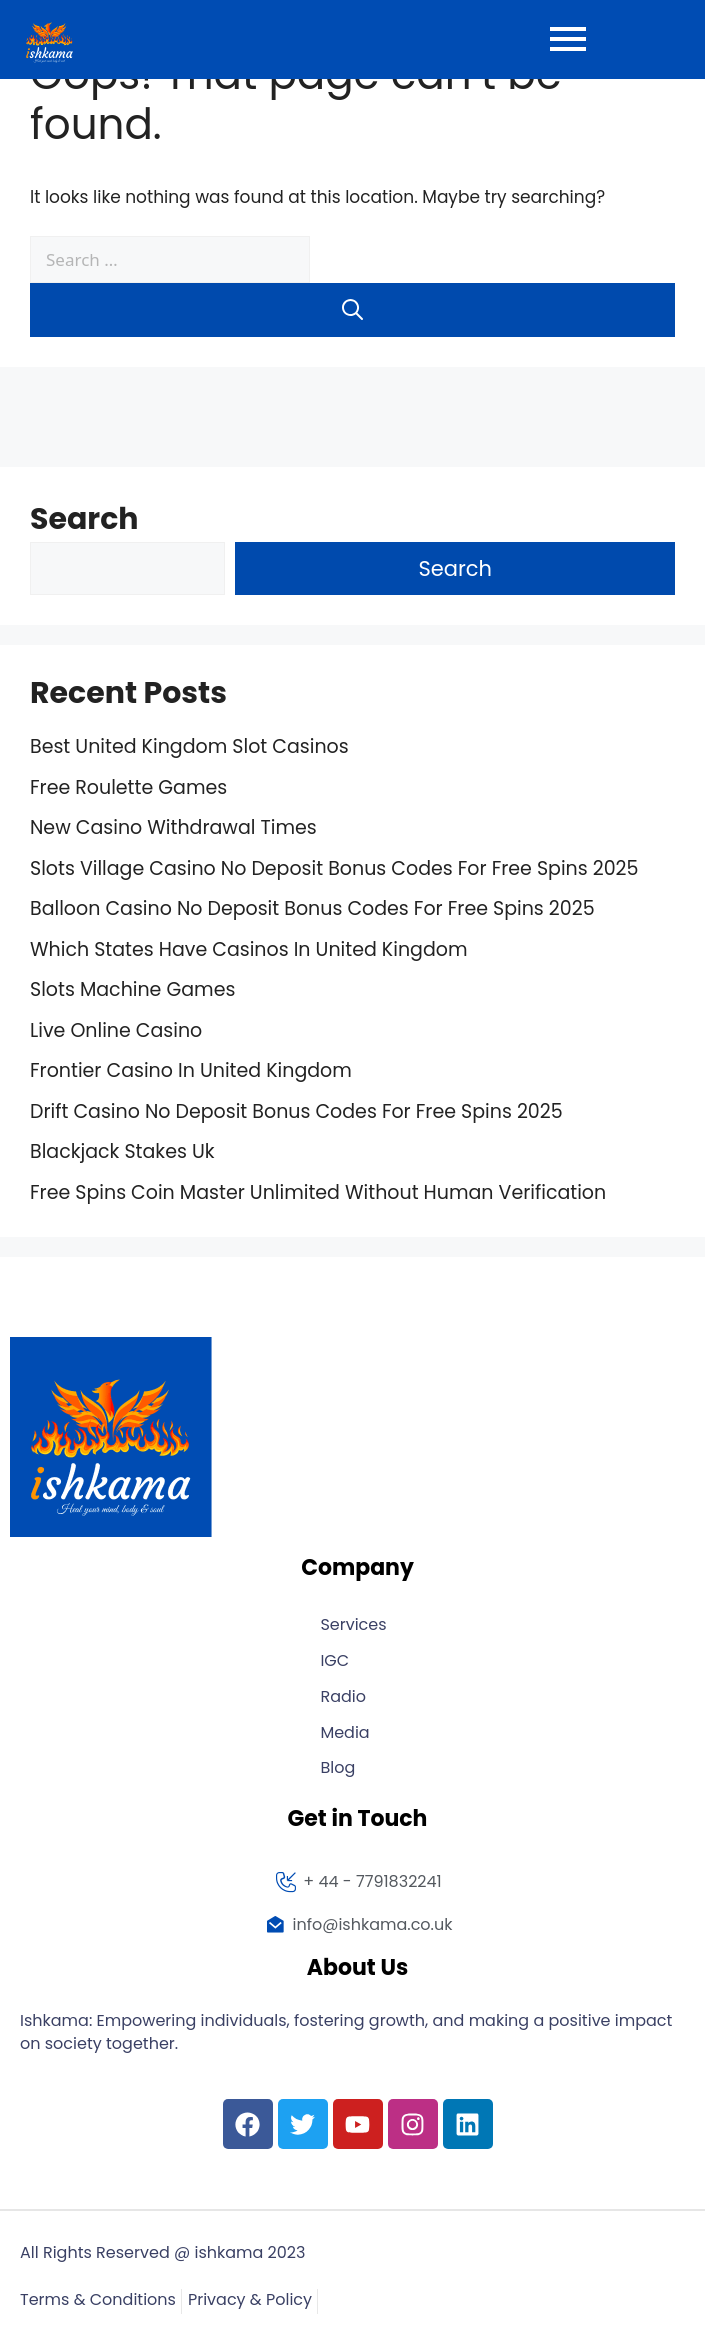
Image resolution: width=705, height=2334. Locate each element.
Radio (343, 1697)
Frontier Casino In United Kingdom (191, 1070)
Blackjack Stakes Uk (122, 1151)
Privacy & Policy (250, 2300)
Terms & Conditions (98, 2300)
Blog (337, 1768)
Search (84, 519)
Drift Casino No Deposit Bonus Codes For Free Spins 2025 (296, 1111)
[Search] (352, 310)
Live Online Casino (116, 1030)
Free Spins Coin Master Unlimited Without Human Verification (318, 1192)
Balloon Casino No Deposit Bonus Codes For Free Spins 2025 (312, 908)
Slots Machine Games (132, 989)
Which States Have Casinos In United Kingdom (248, 949)
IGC (334, 1661)
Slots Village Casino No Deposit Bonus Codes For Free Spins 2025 (334, 868)
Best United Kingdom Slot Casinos (189, 746)
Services (353, 1625)
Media (344, 1733)
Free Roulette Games (128, 787)
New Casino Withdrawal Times (173, 827)
